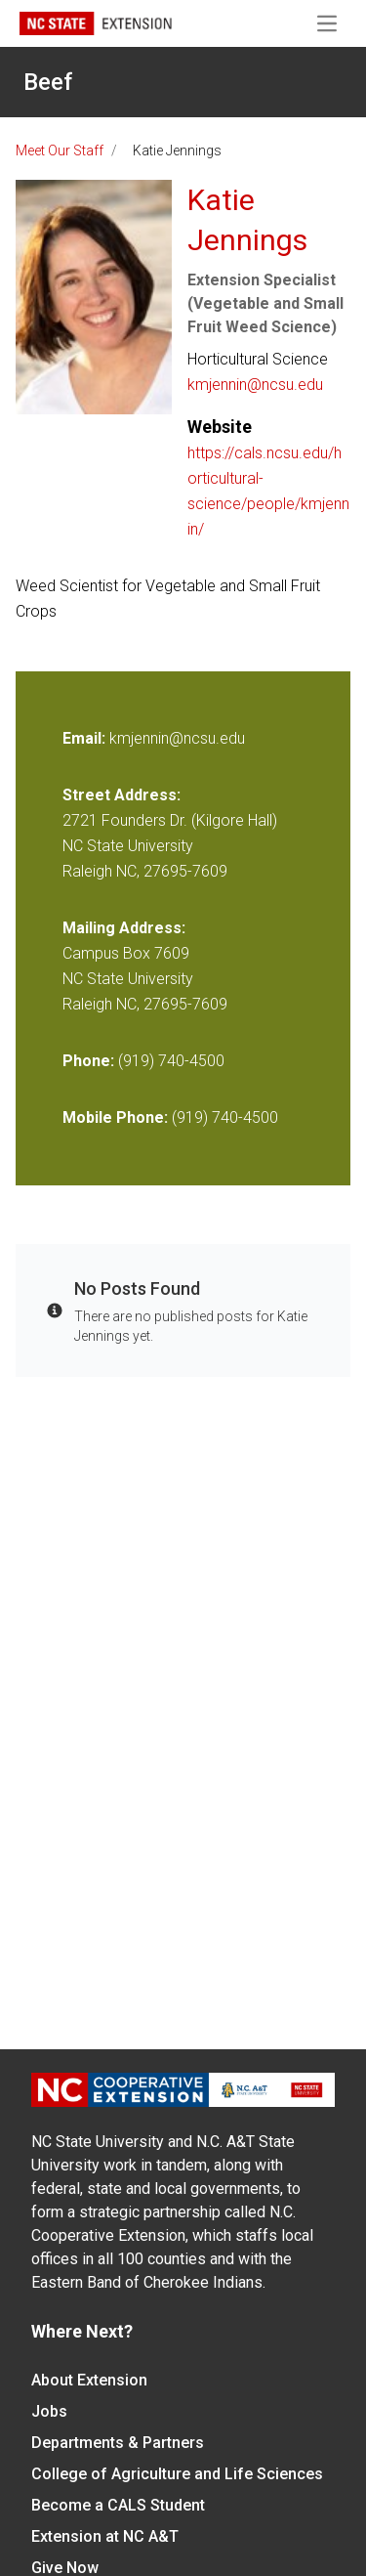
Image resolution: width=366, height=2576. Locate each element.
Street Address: (121, 795)
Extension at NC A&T (105, 2536)
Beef (47, 82)
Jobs (49, 2411)
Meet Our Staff (59, 150)
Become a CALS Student (118, 2505)
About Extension (89, 2380)
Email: (85, 738)
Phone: (88, 1061)
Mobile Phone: (115, 1117)
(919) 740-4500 (171, 1061)
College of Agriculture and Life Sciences (177, 2474)
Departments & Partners (117, 2442)
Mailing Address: (123, 928)
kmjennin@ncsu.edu (255, 384)
